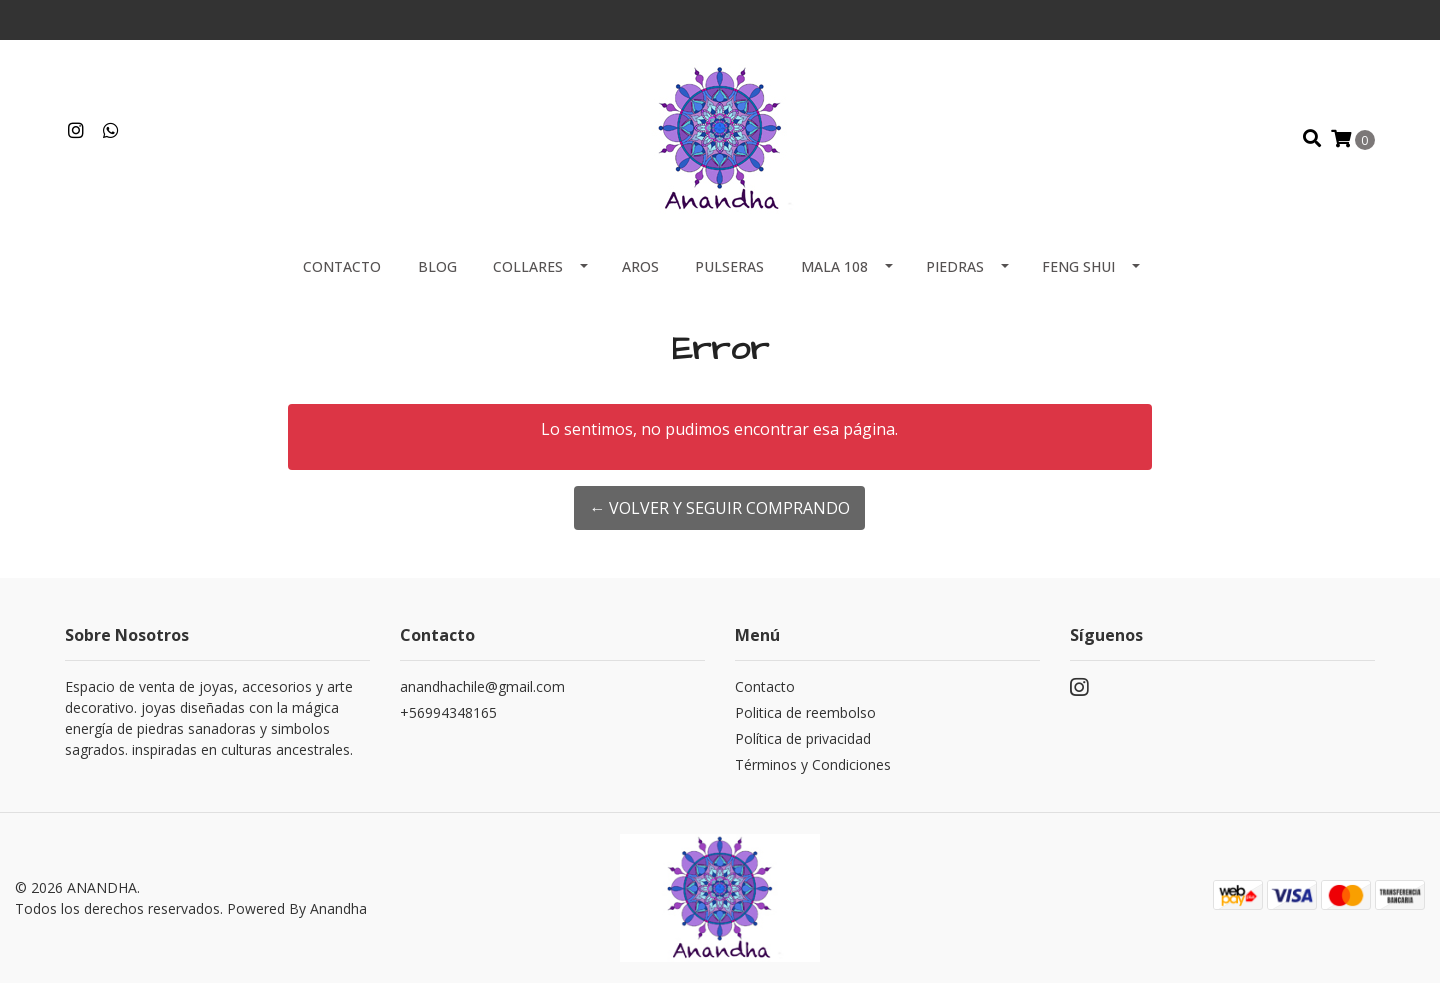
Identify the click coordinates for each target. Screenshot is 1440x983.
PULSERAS (729, 266)
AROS (640, 266)
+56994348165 (448, 712)
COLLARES (528, 266)
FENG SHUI (1078, 266)
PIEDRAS (955, 266)
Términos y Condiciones (813, 764)
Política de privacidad (803, 738)
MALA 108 (834, 266)
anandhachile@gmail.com (482, 686)
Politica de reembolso (805, 712)
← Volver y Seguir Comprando (719, 508)
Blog (437, 266)
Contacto (342, 266)
